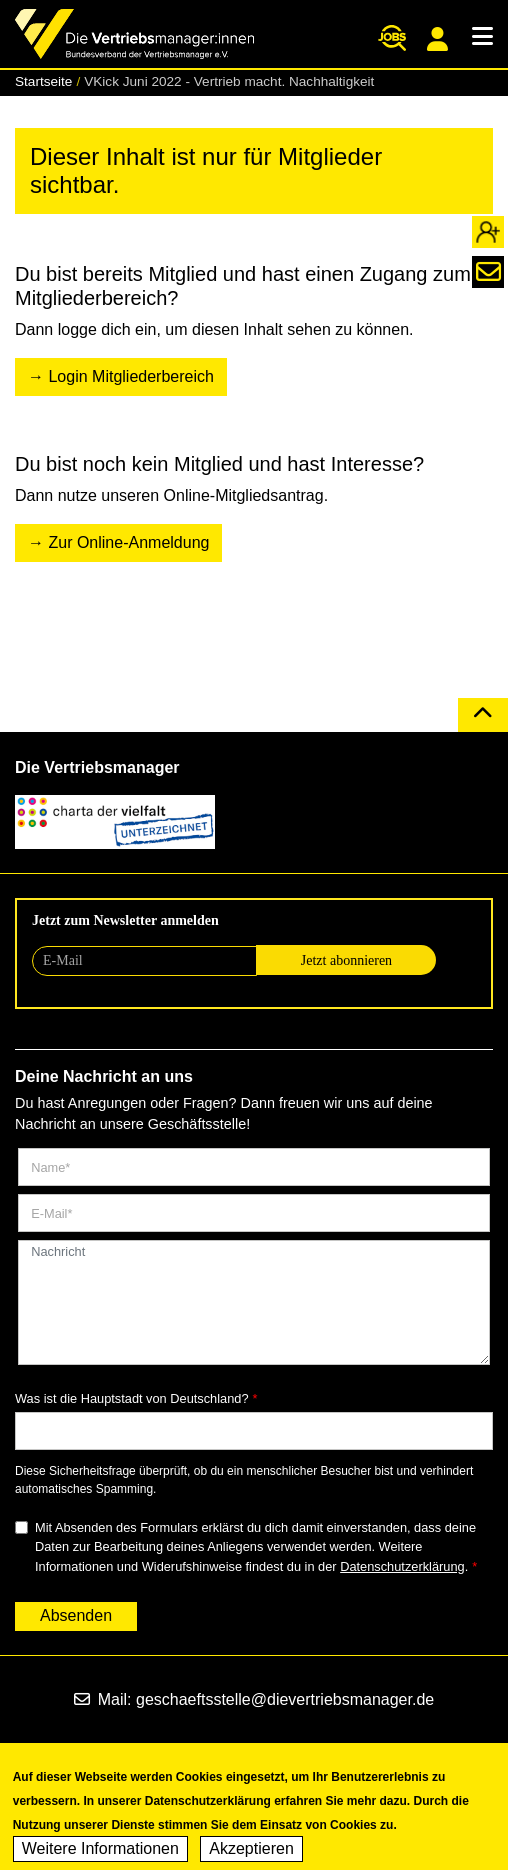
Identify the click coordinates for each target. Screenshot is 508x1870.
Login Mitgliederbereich (130, 376)
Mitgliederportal (437, 39)
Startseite (43, 81)
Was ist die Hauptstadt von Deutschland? (132, 1398)
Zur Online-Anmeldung (128, 542)
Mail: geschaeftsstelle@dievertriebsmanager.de (254, 1699)
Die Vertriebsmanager (97, 767)
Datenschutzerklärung (402, 1566)
